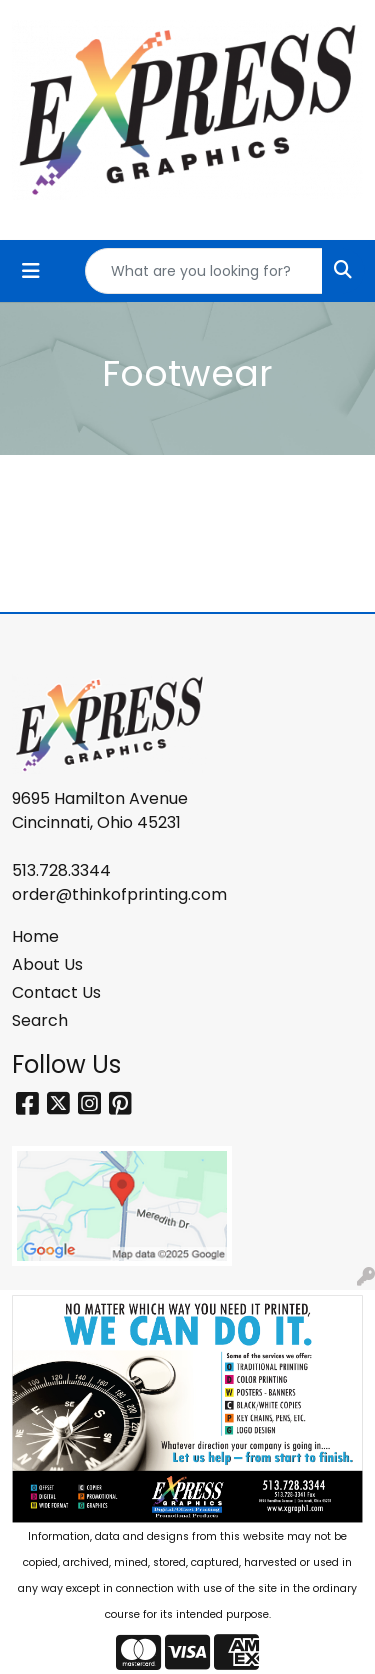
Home (35, 936)
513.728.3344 (61, 870)
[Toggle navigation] (31, 271)
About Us (47, 964)
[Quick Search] (204, 271)
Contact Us (56, 992)
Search (40, 1020)
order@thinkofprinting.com (119, 894)
